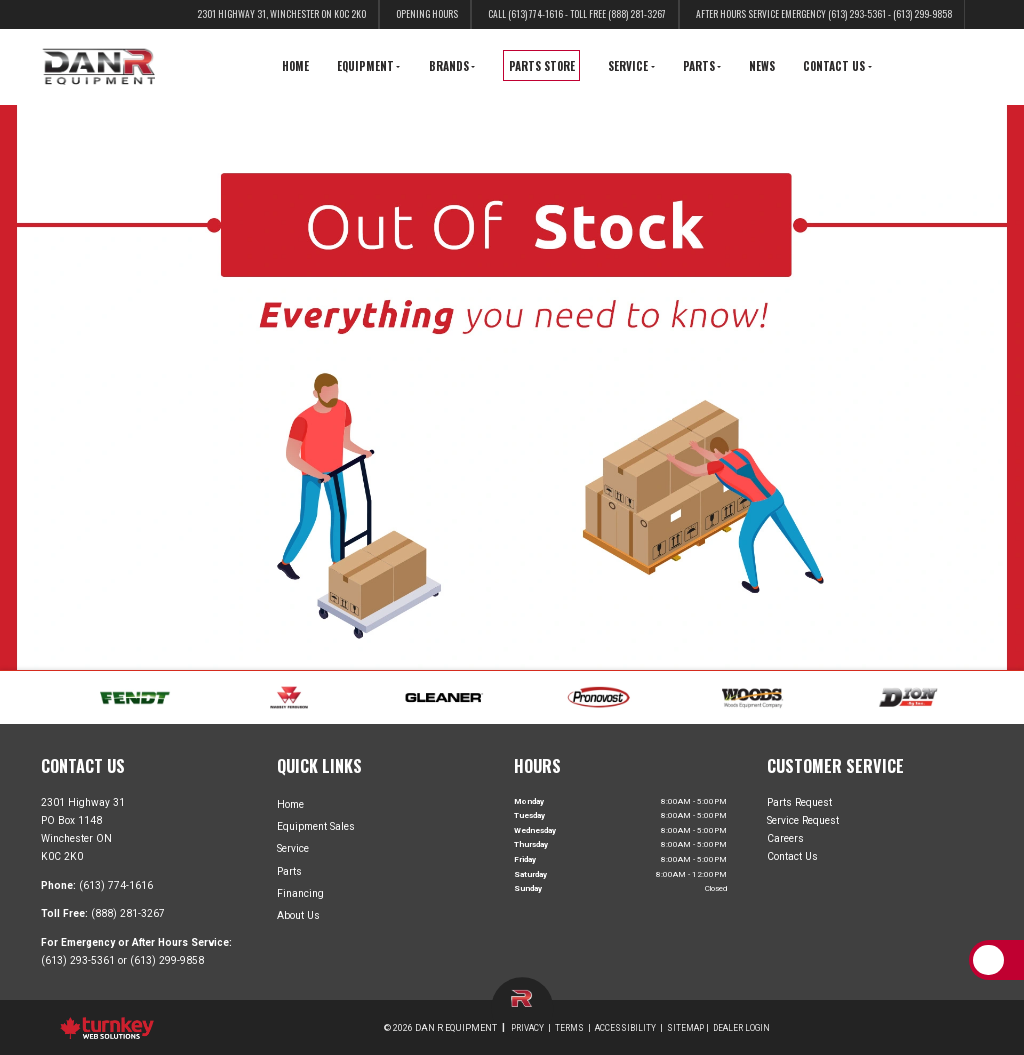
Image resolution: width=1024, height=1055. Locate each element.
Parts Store (542, 66)
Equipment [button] (368, 66)
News (762, 66)
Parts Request (799, 801)
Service (293, 848)
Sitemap (685, 1028)
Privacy (527, 1028)
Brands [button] (452, 66)
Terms (569, 1028)
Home (295, 66)
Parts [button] (702, 66)
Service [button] (631, 66)
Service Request (803, 820)
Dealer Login (741, 1028)
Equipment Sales (316, 826)
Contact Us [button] (837, 66)
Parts (289, 870)
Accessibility (625, 1028)
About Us (298, 915)
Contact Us (792, 856)
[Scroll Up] (988, 959)
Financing (300, 893)
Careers (785, 838)
